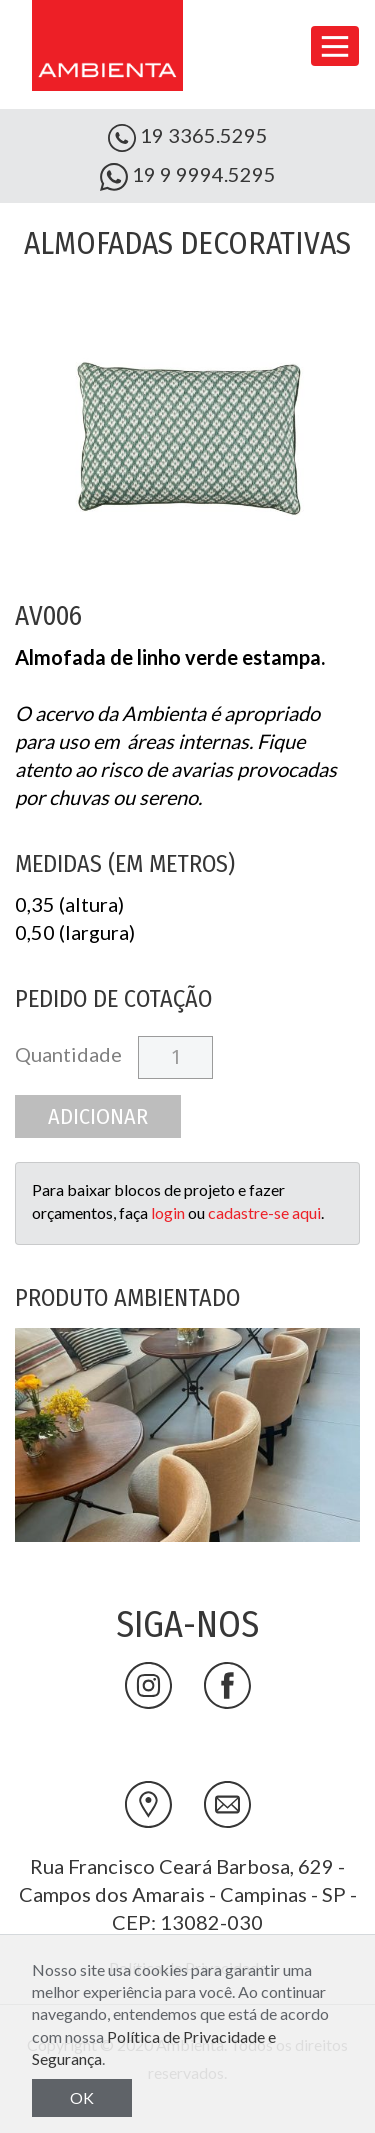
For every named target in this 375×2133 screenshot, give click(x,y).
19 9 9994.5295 (188, 176)
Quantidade (68, 1054)
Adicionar (98, 1116)
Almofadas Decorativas (187, 243)
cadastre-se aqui (264, 1212)
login (168, 1212)
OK (82, 2097)
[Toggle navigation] (335, 46)
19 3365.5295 (188, 137)
